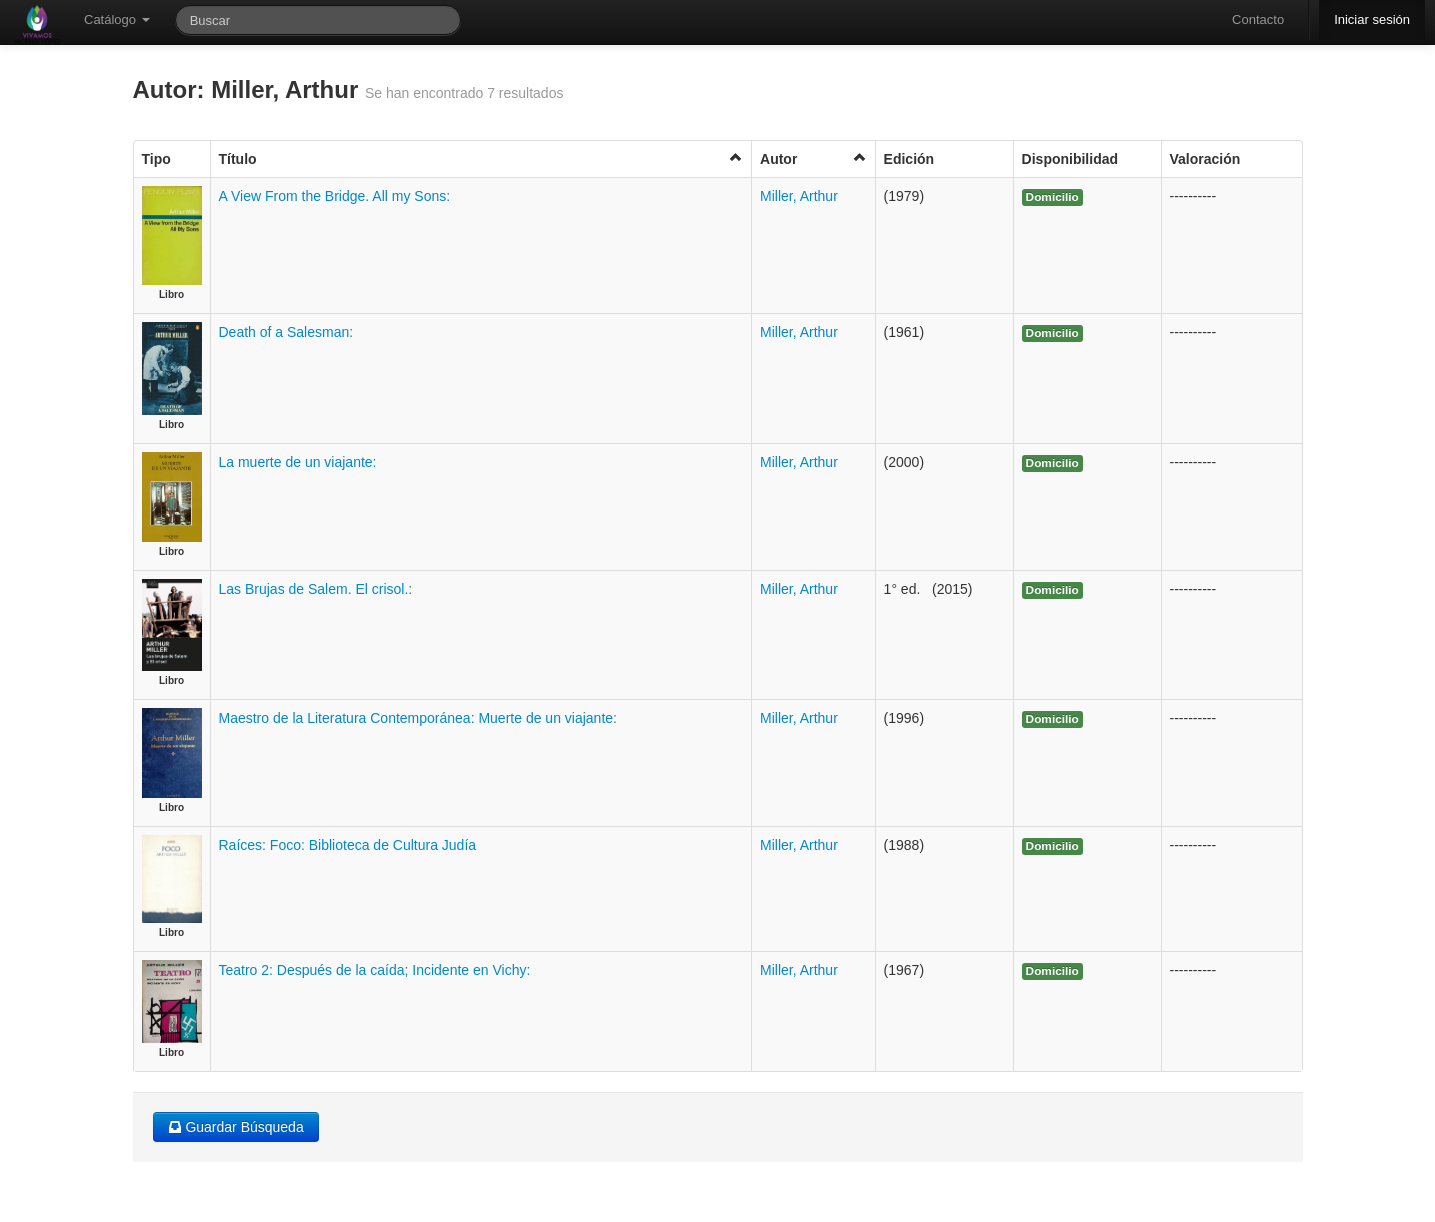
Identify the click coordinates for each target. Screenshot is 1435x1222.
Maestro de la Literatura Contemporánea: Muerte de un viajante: (418, 718)
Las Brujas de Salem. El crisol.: (316, 589)
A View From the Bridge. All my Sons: (335, 196)
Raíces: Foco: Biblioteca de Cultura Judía (348, 845)
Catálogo (117, 19)
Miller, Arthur (799, 196)
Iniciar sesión (1372, 19)
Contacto (1258, 19)
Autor (813, 158)
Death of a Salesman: (286, 332)
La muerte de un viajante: (298, 462)
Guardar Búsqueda (236, 1127)
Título (481, 158)
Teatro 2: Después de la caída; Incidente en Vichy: (375, 970)
